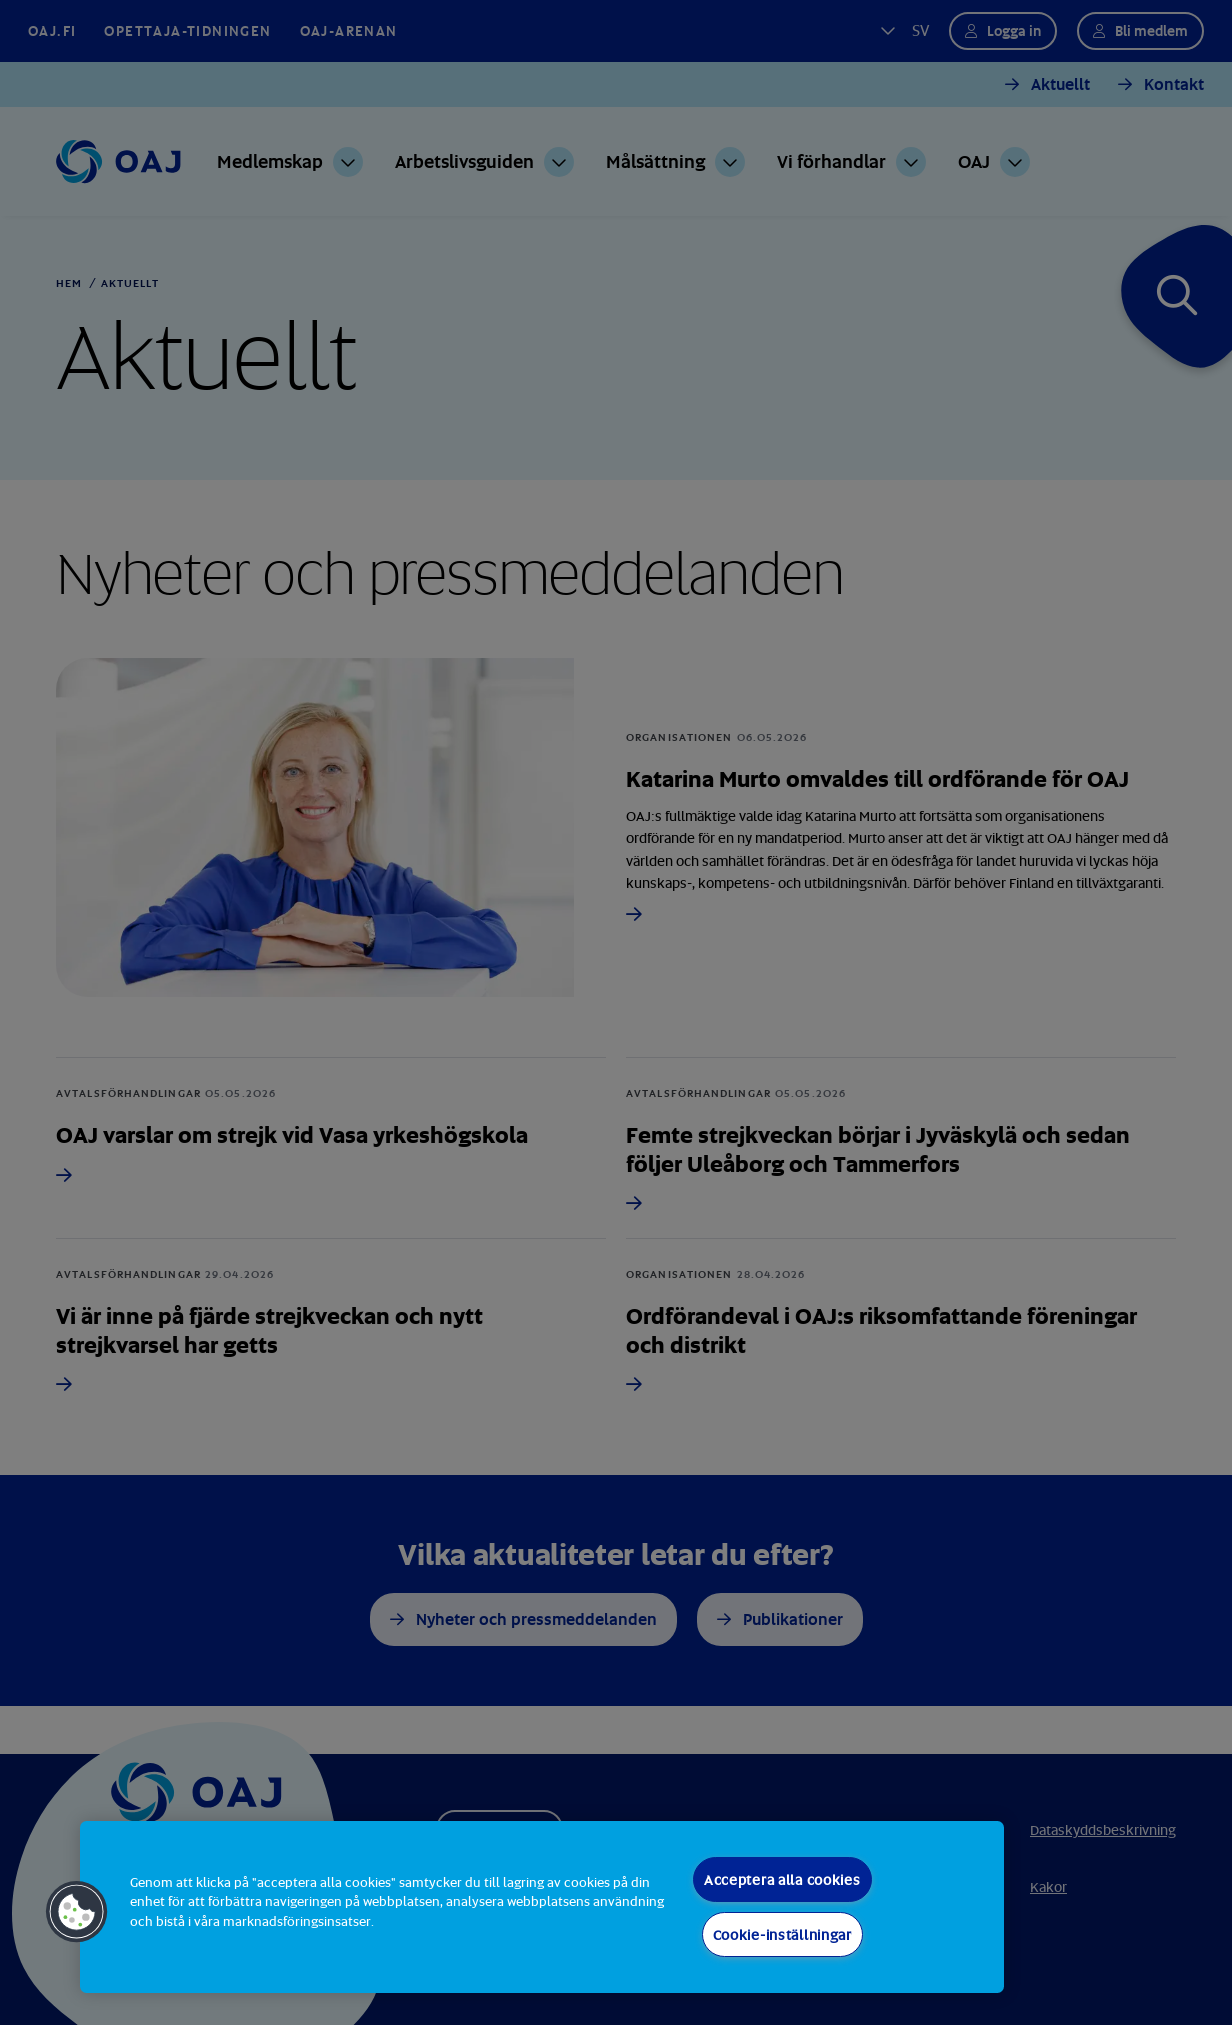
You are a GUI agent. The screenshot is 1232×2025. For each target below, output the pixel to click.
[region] (542, 1907)
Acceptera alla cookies (782, 1879)
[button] (77, 1912)
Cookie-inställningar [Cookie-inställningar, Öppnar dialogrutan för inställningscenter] (782, 1934)
